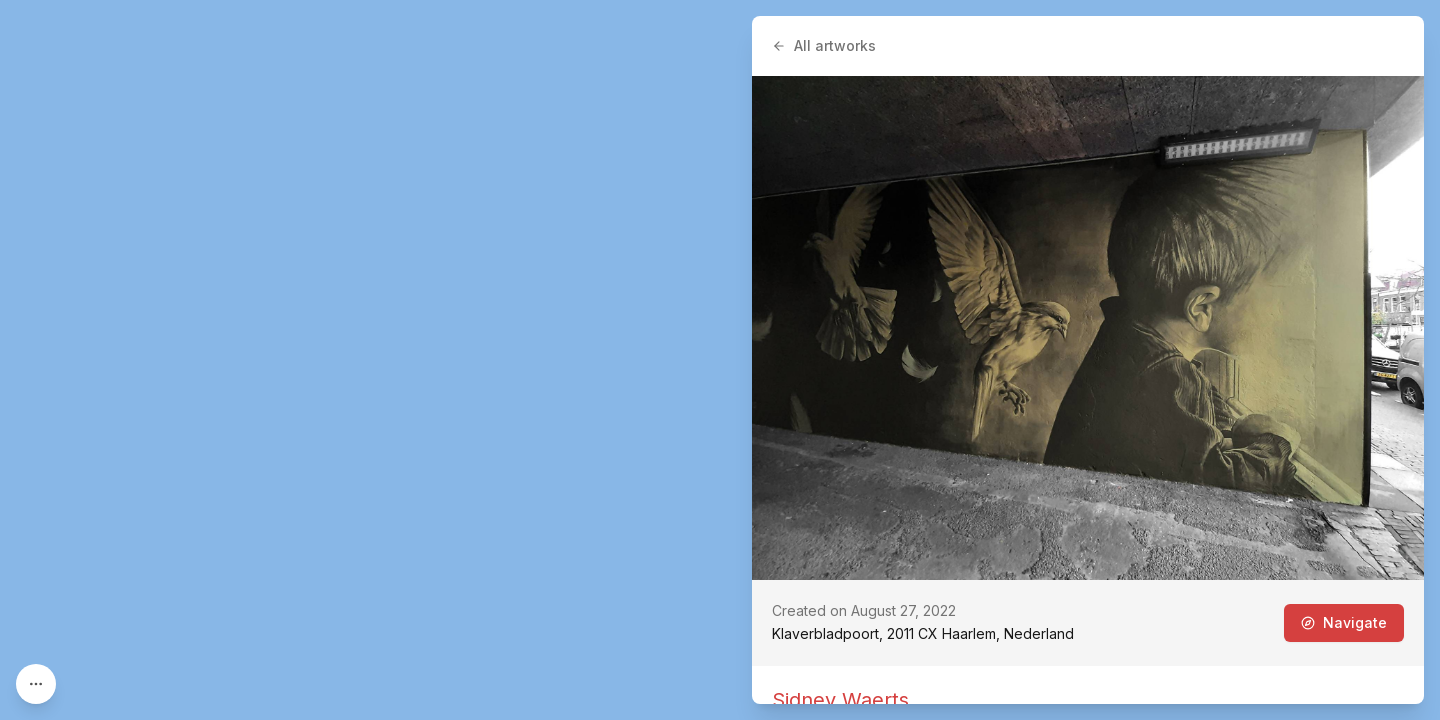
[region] (720, 360)
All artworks (824, 45)
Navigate (1344, 622)
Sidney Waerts (840, 700)
